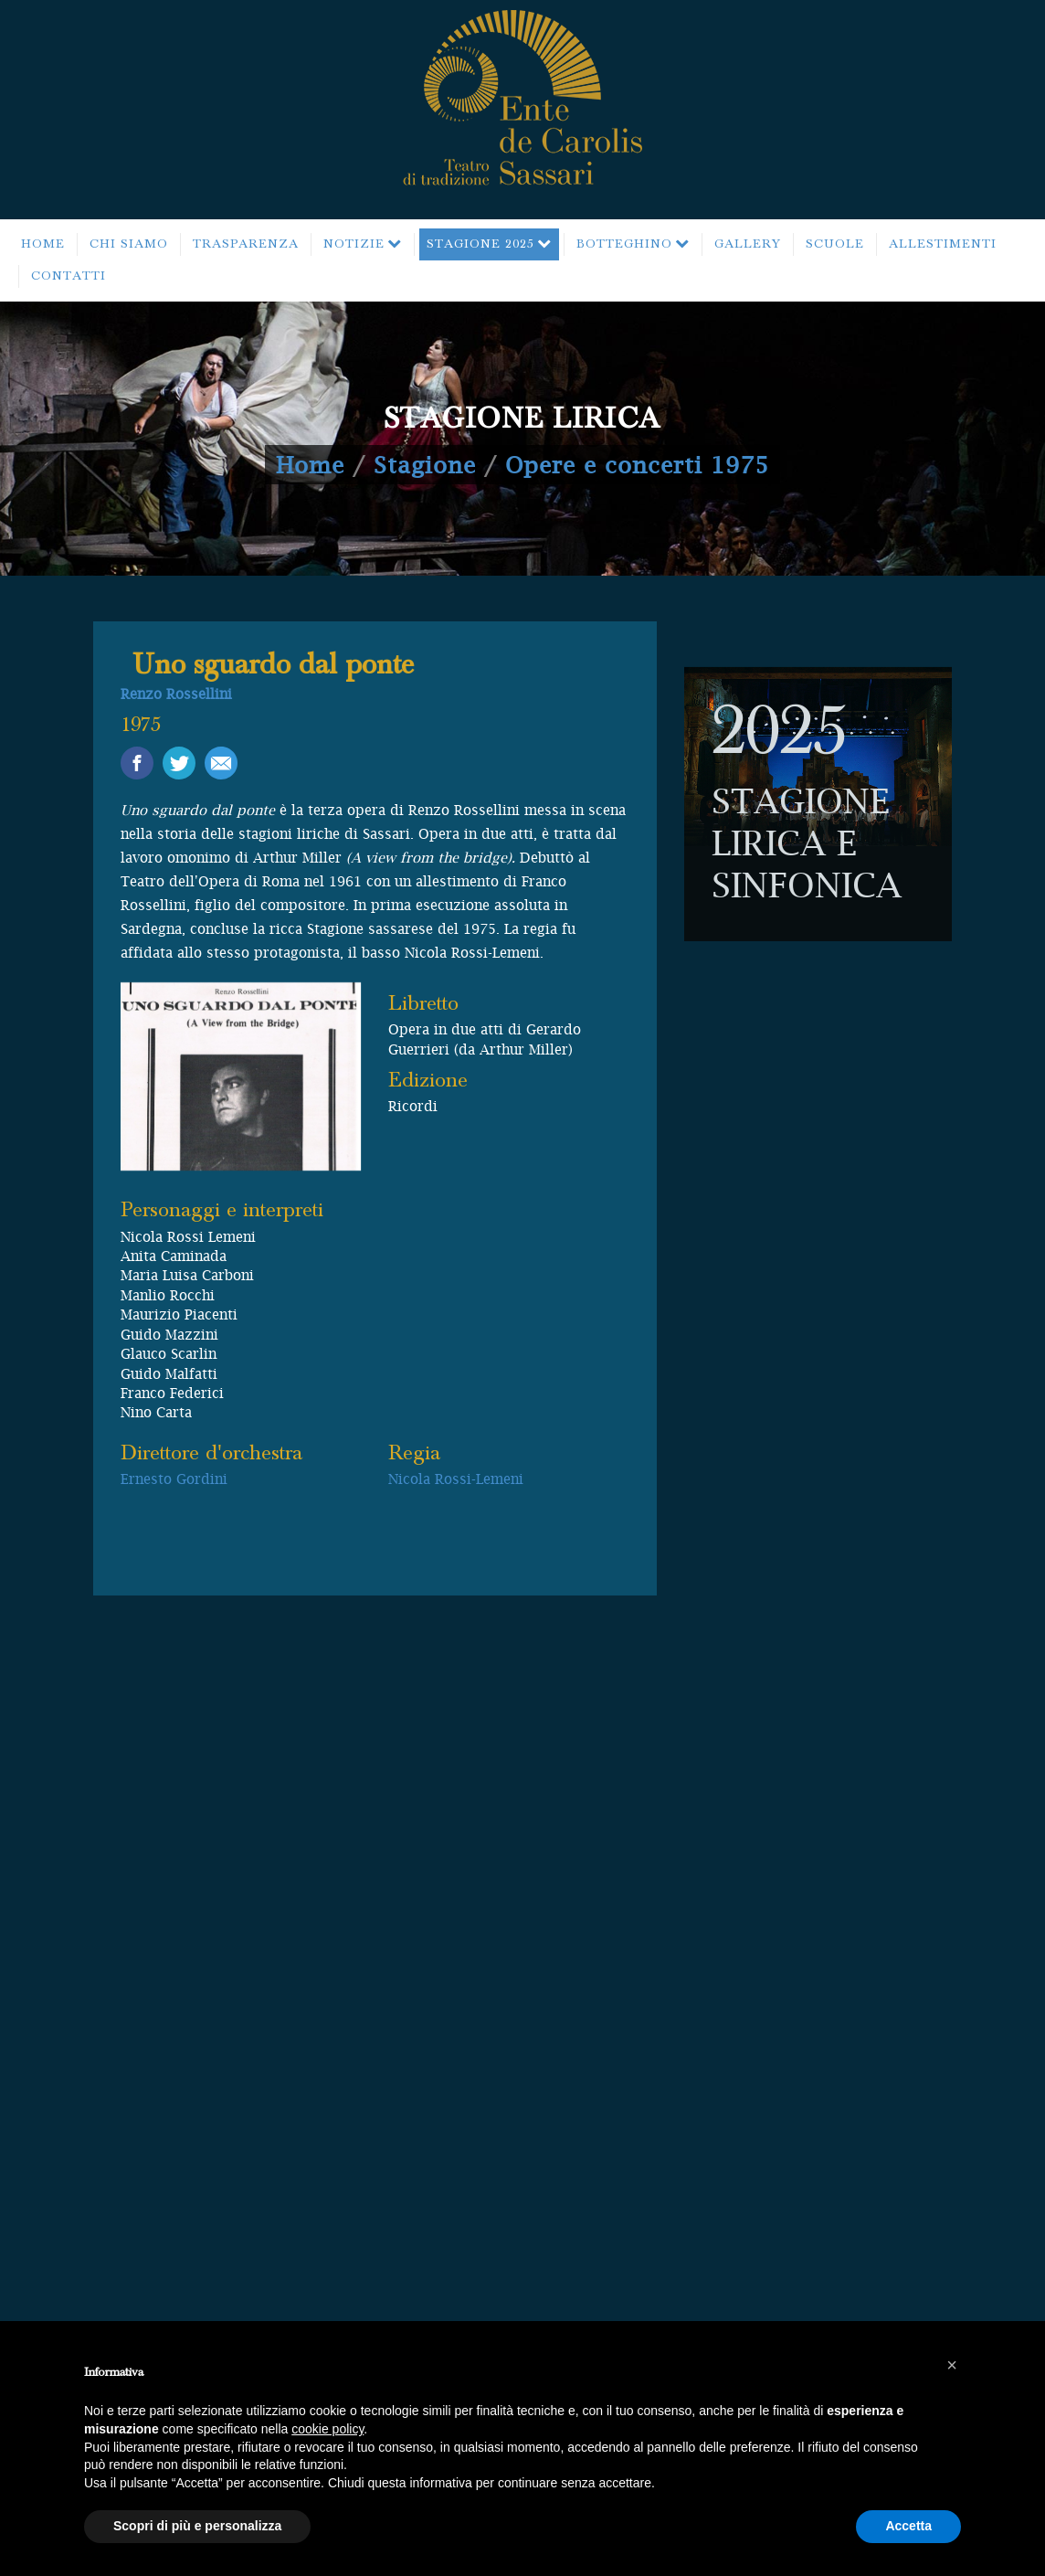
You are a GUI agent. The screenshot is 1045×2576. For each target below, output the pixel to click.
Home (310, 464)
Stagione (425, 464)
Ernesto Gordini (174, 1478)
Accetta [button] (908, 2525)
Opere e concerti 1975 (637, 464)
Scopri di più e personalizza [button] (197, 2525)
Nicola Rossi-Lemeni (455, 1478)
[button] (951, 2365)
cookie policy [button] (327, 2429)
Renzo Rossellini (176, 693)
